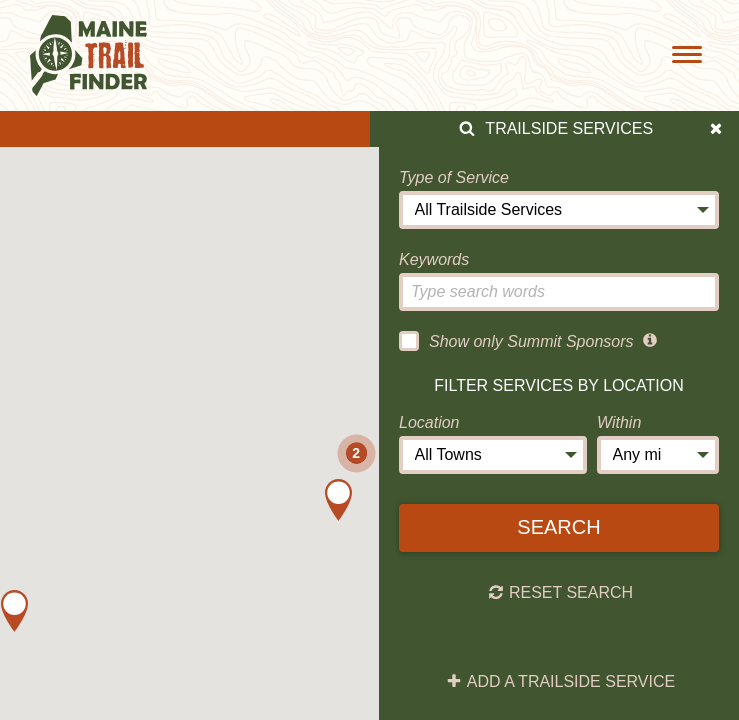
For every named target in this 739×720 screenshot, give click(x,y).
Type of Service (454, 177)
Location (429, 422)
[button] (14, 611)
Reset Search (560, 593)
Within (619, 422)
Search (558, 527)
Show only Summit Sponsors (516, 341)
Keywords (434, 259)
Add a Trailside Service (560, 682)
